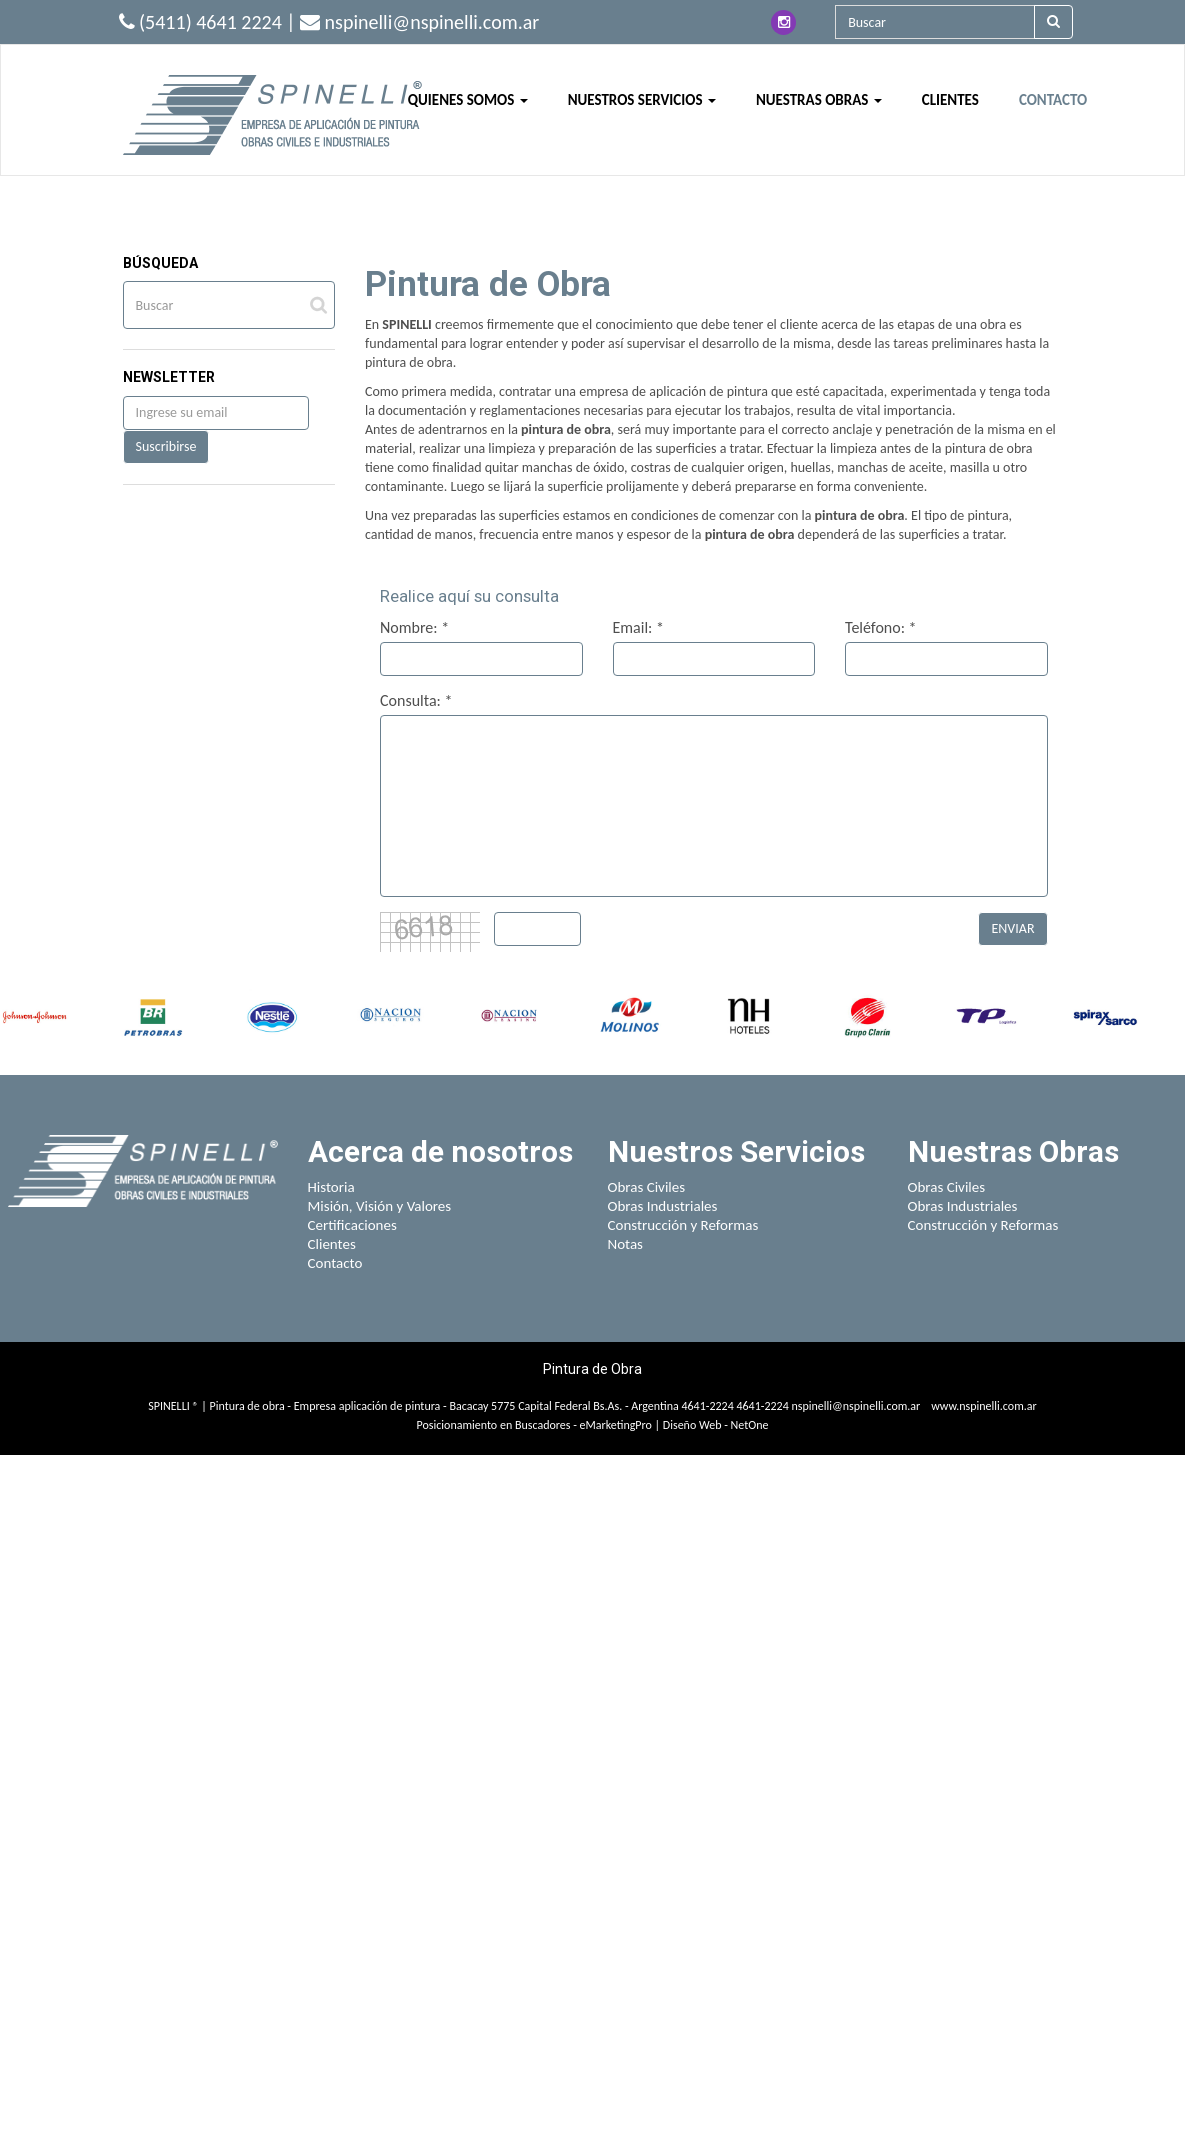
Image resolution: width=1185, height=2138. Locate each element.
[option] (34, 1016)
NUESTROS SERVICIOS (642, 100)
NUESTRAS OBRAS (819, 100)
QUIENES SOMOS (468, 100)
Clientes (332, 1244)
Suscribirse (166, 446)
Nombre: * (414, 627)
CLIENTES (950, 100)
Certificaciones (352, 1225)
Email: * (638, 627)
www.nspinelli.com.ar (984, 1406)
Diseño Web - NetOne (716, 1425)
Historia (331, 1187)
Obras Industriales (663, 1206)
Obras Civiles (647, 1187)
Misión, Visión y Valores (380, 1206)
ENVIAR (1012, 928)
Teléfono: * (881, 627)
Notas (626, 1244)
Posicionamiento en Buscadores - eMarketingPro (534, 1425)
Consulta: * (416, 700)
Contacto (335, 1263)
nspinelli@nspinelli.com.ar (855, 1406)
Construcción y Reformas (683, 1225)
